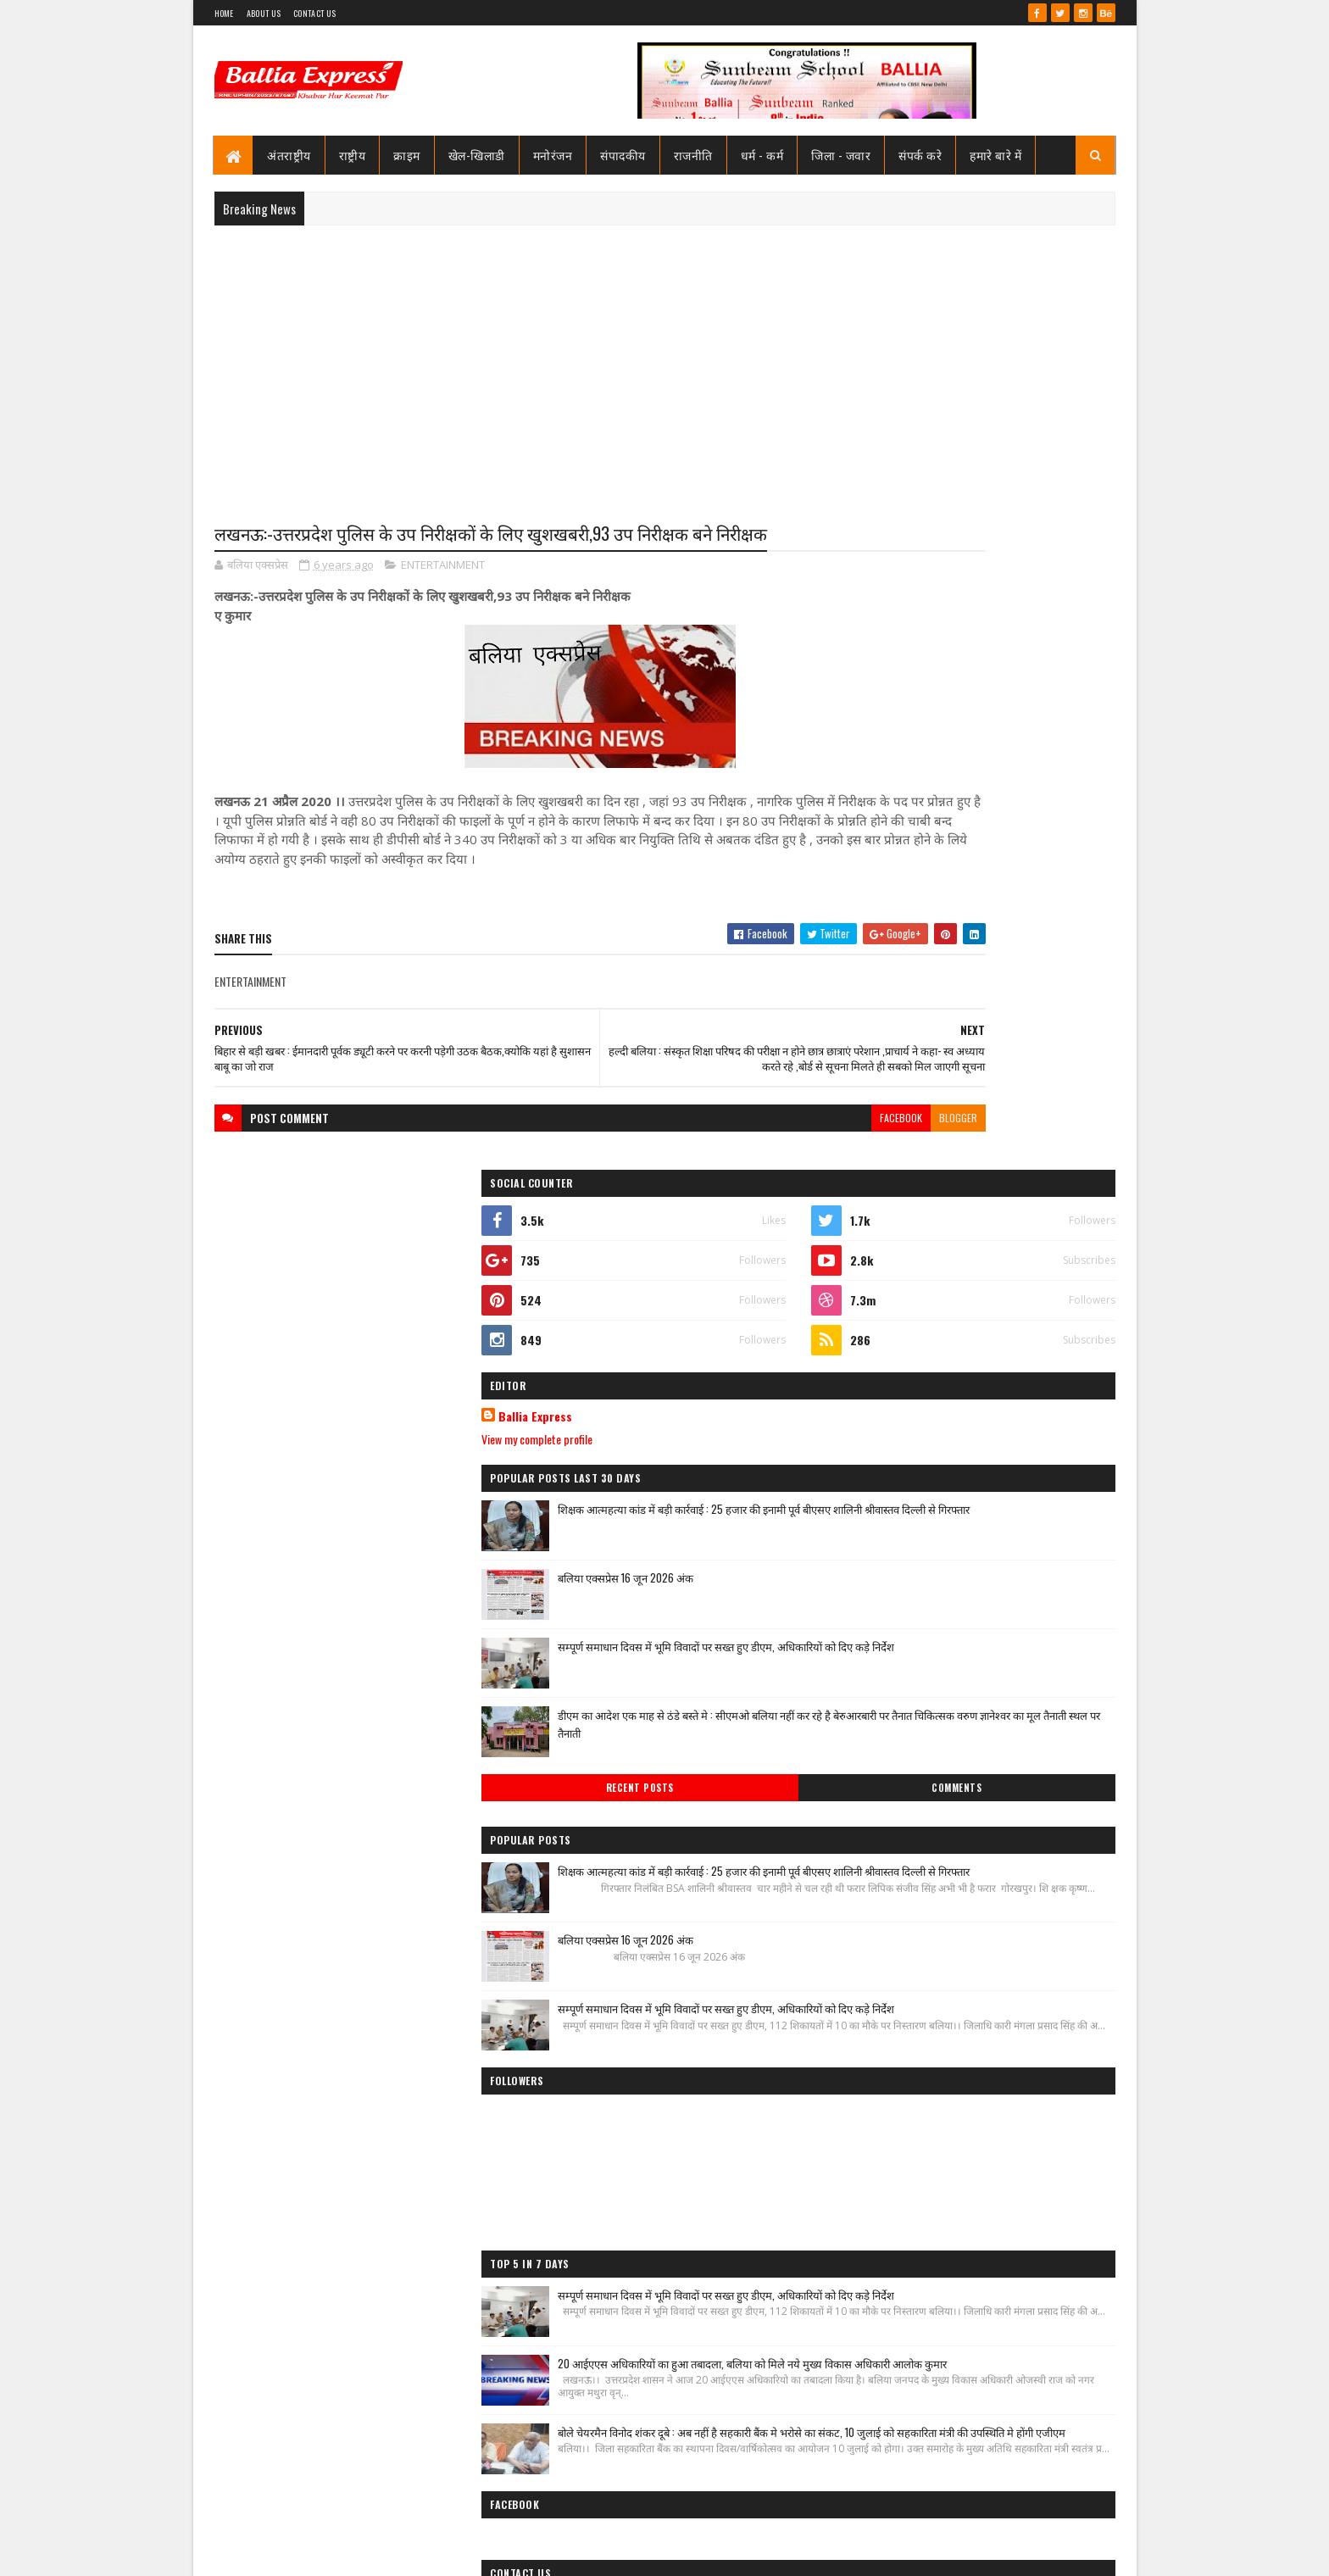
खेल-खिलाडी (476, 155)
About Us (264, 13)
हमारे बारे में (996, 155)
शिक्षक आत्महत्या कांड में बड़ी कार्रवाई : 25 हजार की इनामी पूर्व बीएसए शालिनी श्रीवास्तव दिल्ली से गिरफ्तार (1015, 874)
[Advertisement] (665, 361)
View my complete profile (900, 787)
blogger (787, 1184)
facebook (730, 1184)
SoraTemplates (275, 2552)
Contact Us (314, 13)
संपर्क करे (921, 155)
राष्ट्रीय (352, 155)
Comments (1047, 1157)
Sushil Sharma (393, 2552)
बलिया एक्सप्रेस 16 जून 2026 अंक (989, 927)
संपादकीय (624, 155)
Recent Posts (912, 1157)
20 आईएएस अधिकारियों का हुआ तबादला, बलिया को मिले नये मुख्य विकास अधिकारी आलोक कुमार (1004, 1838)
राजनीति (693, 155)
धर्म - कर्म (762, 155)
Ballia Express (899, 764)
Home (224, 13)
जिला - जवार (841, 155)
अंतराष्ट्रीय (290, 155)
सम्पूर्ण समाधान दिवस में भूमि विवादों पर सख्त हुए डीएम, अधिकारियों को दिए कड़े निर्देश (1016, 1005)
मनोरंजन (553, 155)
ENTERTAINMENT (443, 596)
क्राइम (407, 155)
